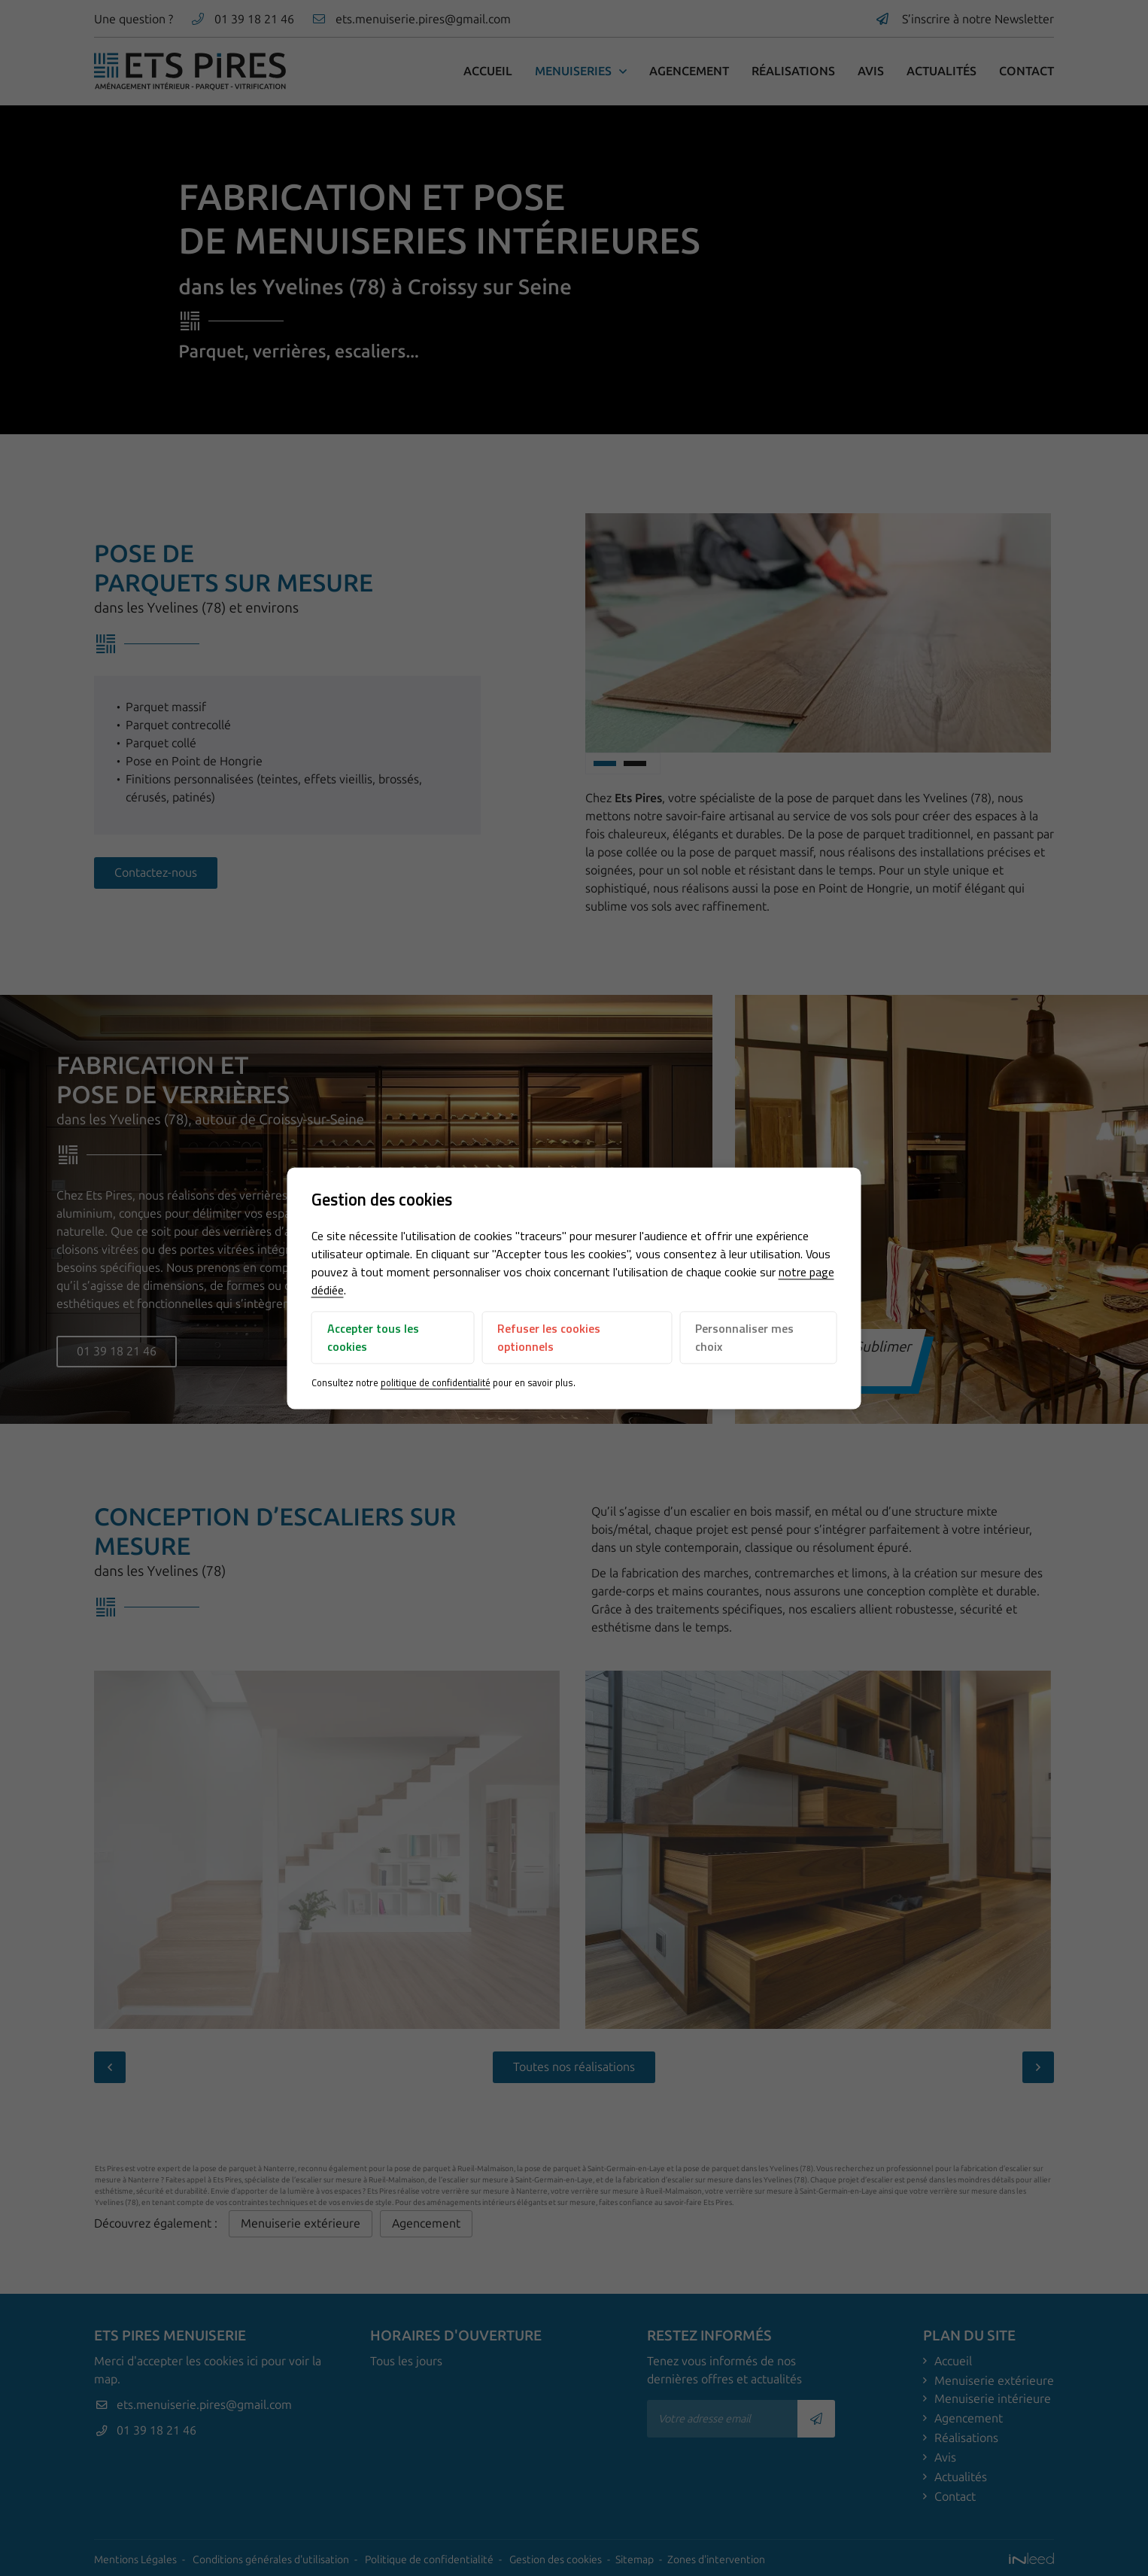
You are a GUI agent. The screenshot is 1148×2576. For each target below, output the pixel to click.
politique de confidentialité (435, 1383)
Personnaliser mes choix (744, 1338)
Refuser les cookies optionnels (548, 1338)
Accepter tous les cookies (373, 1338)
